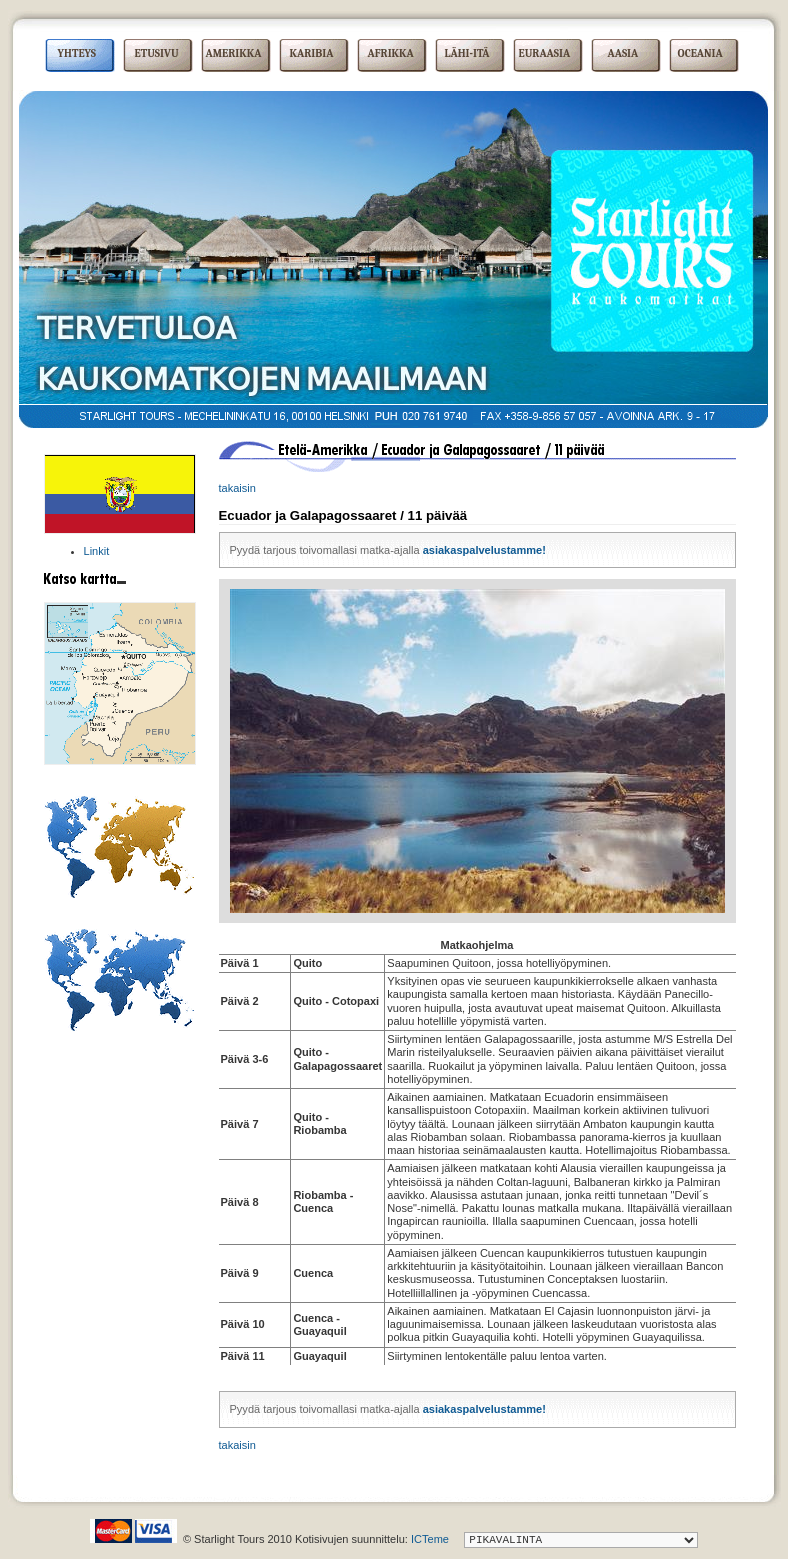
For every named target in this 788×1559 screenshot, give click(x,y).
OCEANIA (700, 53)
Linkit (97, 551)
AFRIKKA (391, 53)
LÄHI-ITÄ (467, 53)
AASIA (623, 53)
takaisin (237, 488)
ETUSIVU (157, 53)
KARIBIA (312, 53)
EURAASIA (545, 53)
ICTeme (430, 1539)
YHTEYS (77, 53)
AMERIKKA (234, 53)
